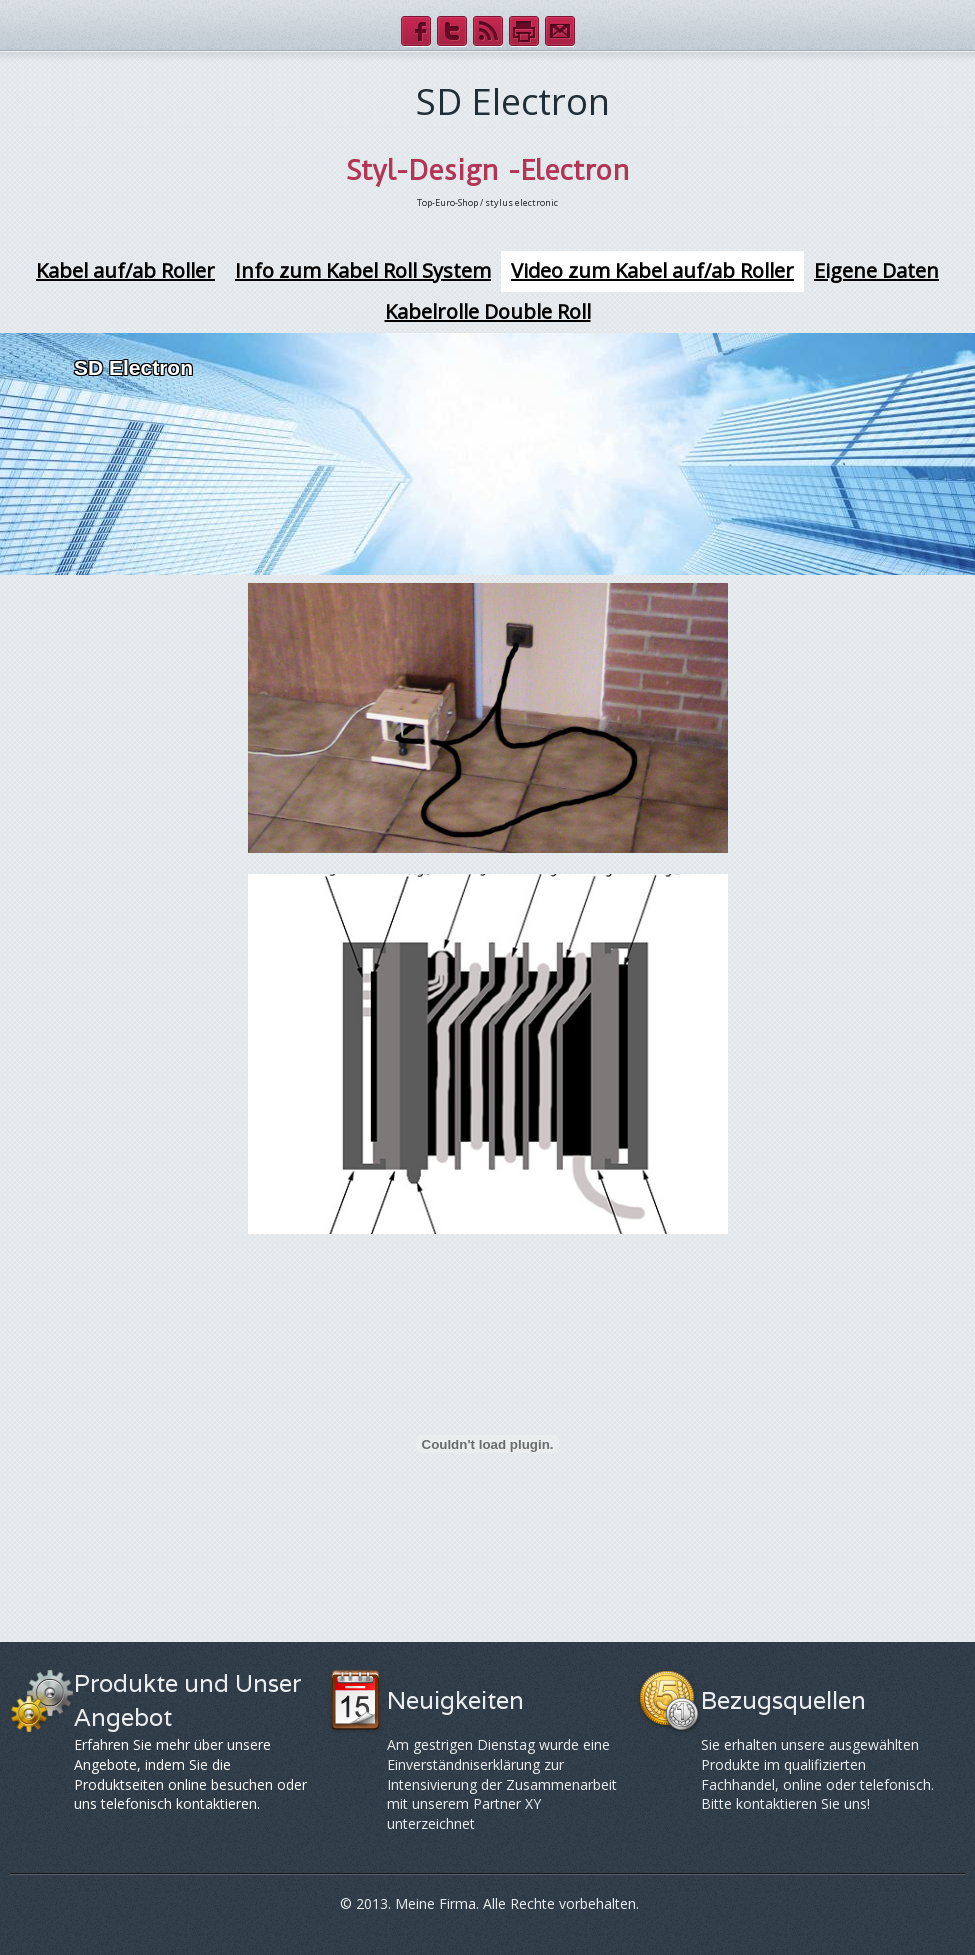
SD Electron (133, 367)
